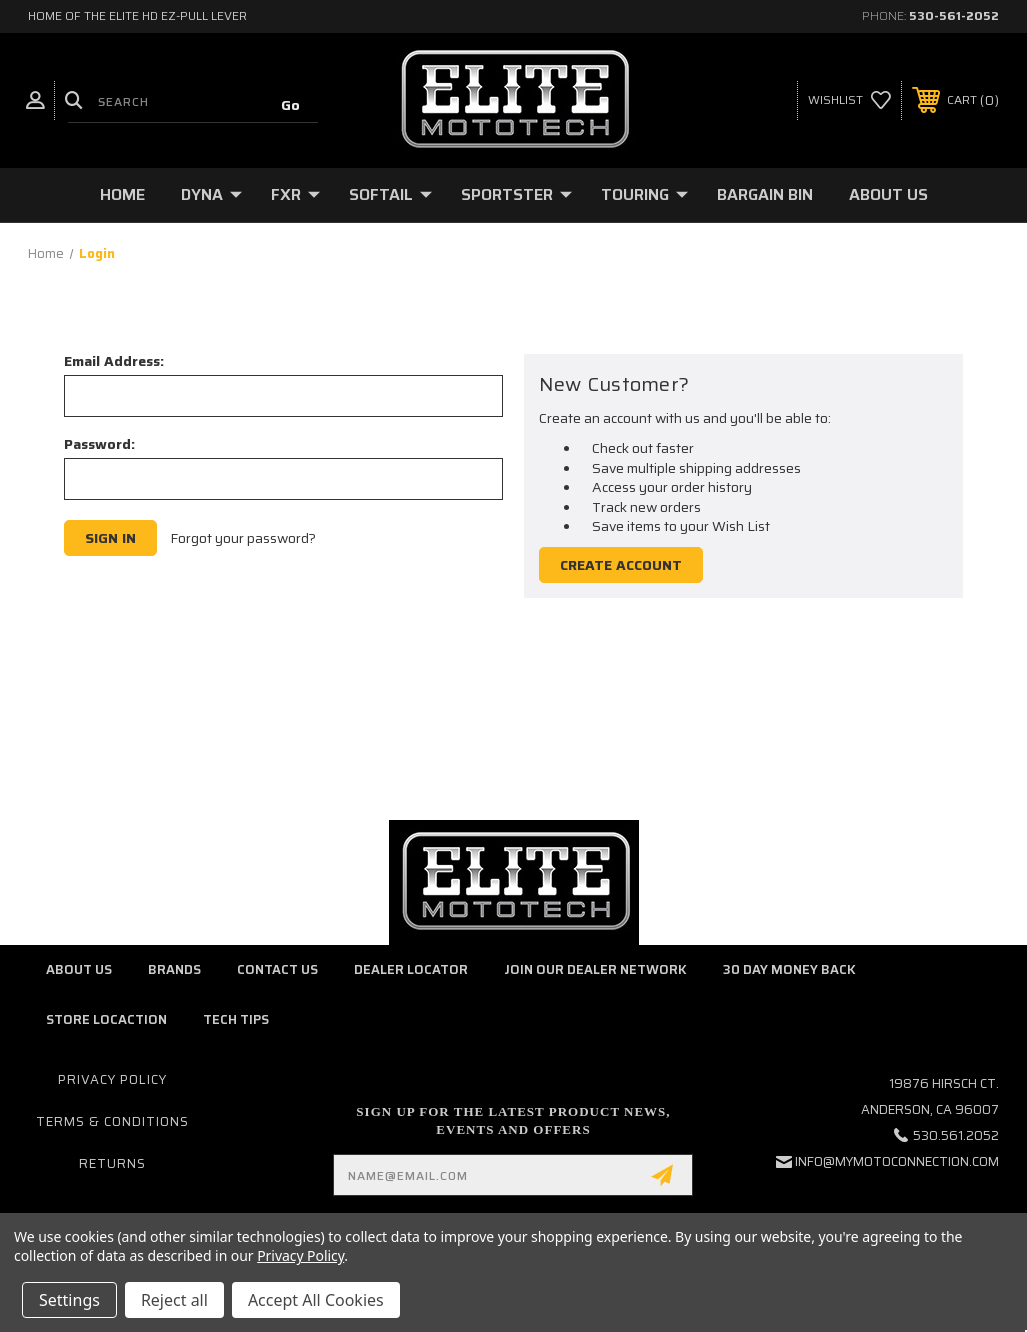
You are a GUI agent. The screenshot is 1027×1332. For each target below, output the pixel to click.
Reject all (174, 1300)
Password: (99, 444)
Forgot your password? (243, 539)
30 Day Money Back (789, 969)
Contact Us (277, 969)
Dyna (211, 194)
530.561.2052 (956, 1135)
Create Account (621, 565)
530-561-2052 (954, 15)
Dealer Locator (411, 969)
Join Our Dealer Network (595, 969)
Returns (112, 1163)
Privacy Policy (112, 1079)
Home (122, 194)
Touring (644, 194)
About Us (888, 194)
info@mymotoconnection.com (897, 1161)
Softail (390, 194)
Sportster (516, 194)
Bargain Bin (765, 194)
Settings (69, 1300)
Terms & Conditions (112, 1121)
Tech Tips (236, 1019)
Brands (174, 969)
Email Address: (114, 361)
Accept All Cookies (316, 1300)
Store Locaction (106, 1019)
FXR (295, 194)
